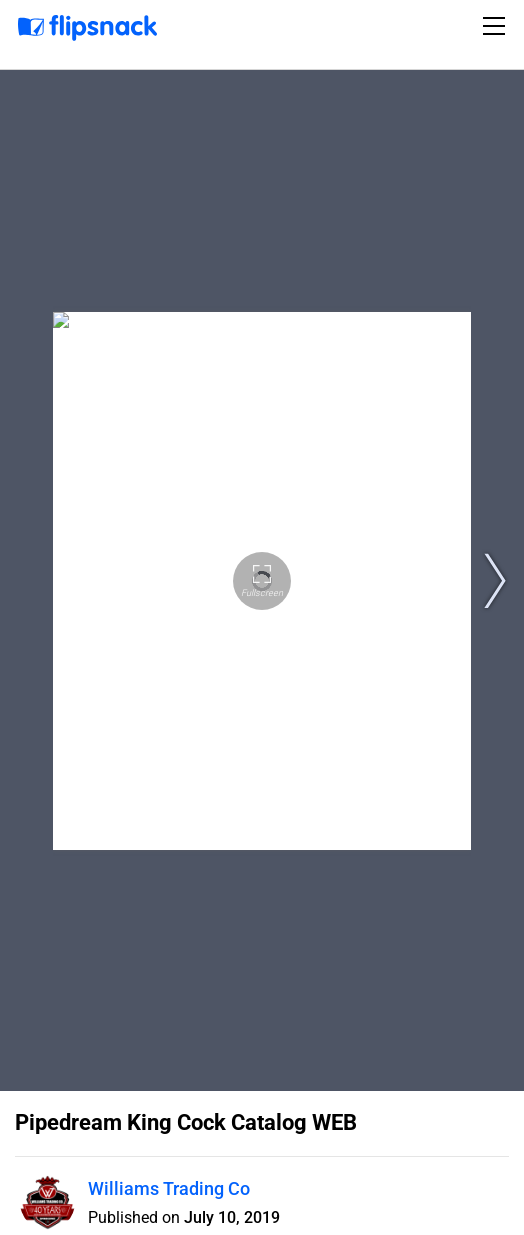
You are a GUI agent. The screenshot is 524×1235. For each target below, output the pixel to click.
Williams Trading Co (169, 1188)
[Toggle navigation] (497, 26)
